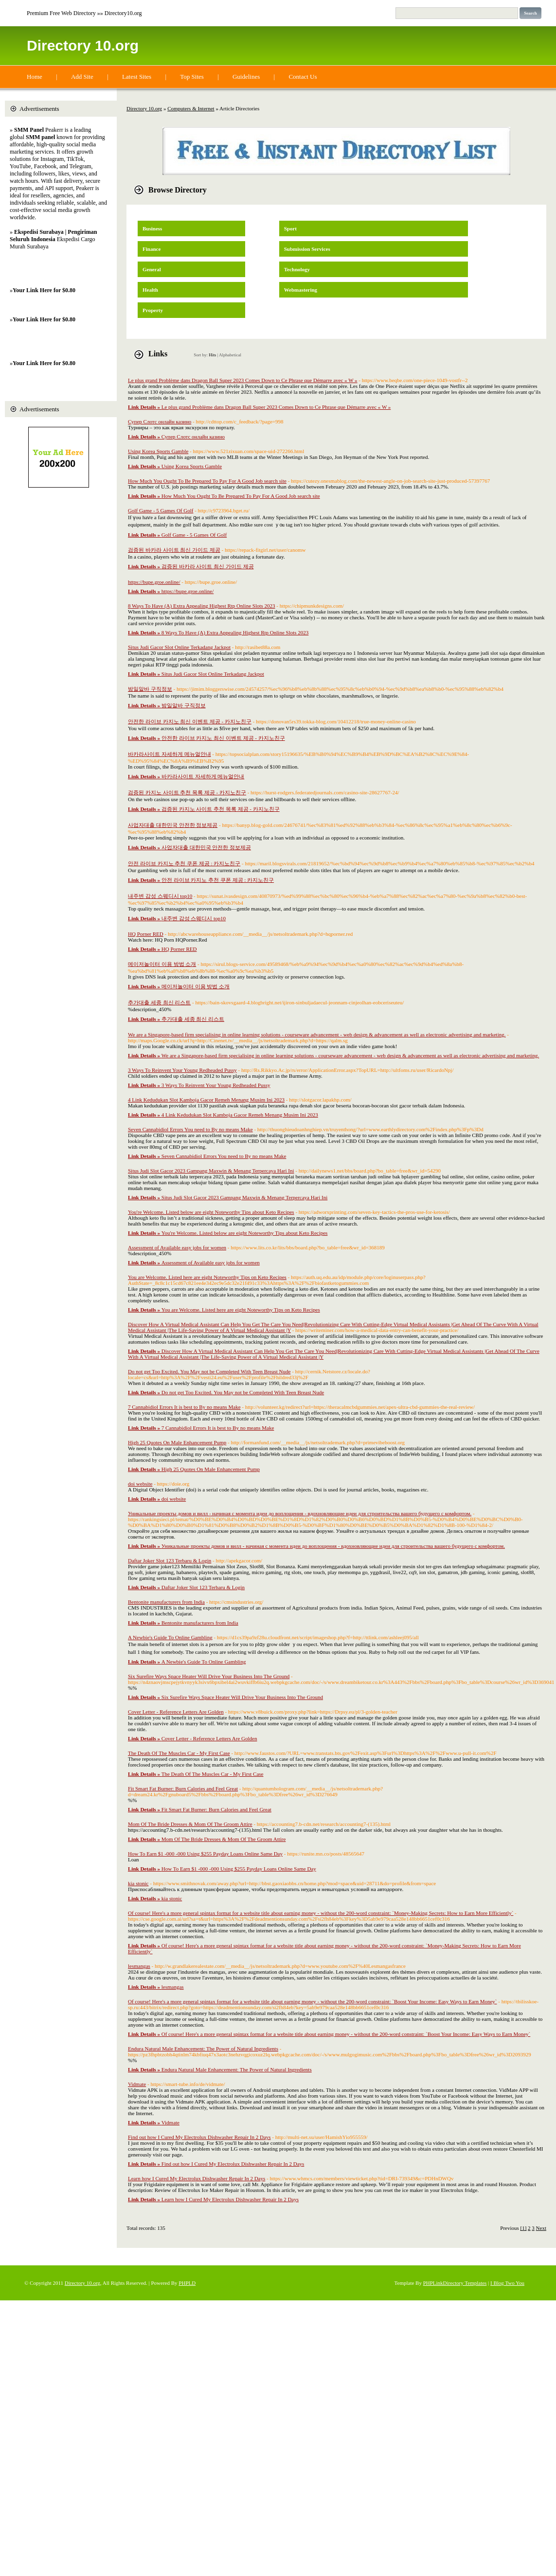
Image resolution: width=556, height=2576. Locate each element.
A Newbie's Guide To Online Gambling (170, 1637)
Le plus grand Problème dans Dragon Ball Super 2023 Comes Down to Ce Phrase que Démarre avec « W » (243, 380)
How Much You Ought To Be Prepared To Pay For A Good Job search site (207, 481)
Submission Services (307, 249)
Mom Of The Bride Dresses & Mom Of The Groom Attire (190, 1824)
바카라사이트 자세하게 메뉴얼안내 (169, 754)
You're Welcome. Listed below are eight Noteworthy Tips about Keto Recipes (211, 1212)
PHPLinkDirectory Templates (455, 2283)
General (152, 269)
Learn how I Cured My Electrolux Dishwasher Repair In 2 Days (196, 2178)
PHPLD (187, 2283)
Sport (290, 228)
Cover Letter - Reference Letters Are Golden (176, 1712)
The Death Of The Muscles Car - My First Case (179, 1753)
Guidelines (246, 76)
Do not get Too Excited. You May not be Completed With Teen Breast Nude (209, 1371)
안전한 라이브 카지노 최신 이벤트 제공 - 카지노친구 (189, 721)
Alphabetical (230, 354)
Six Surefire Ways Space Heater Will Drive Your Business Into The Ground (208, 1676)
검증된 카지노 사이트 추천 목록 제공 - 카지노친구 (187, 792)
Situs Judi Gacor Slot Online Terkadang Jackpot (179, 647)
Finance (152, 249)
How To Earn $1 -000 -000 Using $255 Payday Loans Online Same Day (205, 1854)
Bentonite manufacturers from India (166, 1602)
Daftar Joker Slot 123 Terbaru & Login (169, 1560)
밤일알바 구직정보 (150, 689)
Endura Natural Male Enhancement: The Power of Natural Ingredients (203, 2048)
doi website (140, 1484)
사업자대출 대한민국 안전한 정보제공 (172, 825)
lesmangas (139, 1966)
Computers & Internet (191, 108)
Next (541, 2228)
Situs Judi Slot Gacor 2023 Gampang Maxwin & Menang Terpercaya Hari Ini (211, 1171)
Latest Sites (136, 76)
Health (150, 290)
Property (153, 310)
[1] (523, 2228)
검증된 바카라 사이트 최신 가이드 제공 (174, 550)
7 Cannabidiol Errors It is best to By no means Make (184, 1407)
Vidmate (137, 2084)
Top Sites (192, 76)
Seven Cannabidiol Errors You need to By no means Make (190, 1129)
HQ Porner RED (145, 934)
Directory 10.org (83, 45)
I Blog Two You (507, 2283)
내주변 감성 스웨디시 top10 (160, 896)
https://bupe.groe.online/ (154, 582)
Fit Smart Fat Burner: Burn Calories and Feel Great (183, 1788)
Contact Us (302, 76)
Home (34, 76)
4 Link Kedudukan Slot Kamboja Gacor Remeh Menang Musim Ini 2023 (206, 1100)
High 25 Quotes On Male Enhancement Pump (177, 1442)
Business (152, 228)
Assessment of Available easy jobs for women (177, 1247)
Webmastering (300, 290)
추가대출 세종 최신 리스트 (159, 1002)
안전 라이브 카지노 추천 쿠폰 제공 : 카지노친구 (184, 863)
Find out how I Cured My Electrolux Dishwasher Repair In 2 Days (199, 2137)
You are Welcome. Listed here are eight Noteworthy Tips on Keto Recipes (207, 1277)
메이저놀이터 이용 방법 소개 (162, 964)
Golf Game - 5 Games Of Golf (160, 510)
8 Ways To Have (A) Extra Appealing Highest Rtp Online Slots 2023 (201, 606)
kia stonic (138, 1883)
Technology (297, 269)
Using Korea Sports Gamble (158, 451)
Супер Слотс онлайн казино (159, 421)
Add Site (82, 76)
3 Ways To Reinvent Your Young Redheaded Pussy (182, 1070)
